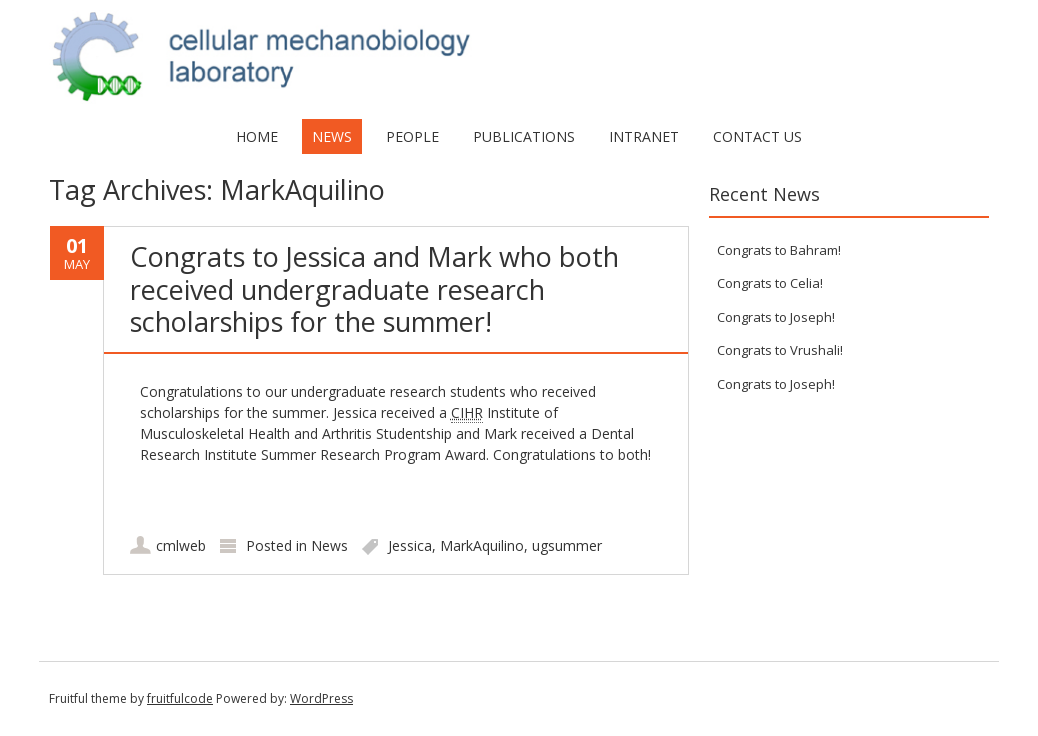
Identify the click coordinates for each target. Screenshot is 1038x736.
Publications (524, 136)
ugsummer (567, 545)
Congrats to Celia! (770, 283)
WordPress (321, 698)
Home (257, 136)
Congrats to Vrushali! (780, 350)
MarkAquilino (482, 545)
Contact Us (757, 136)
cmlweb (181, 545)
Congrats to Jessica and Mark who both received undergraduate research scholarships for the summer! (374, 289)
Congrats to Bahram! (779, 250)
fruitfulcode (180, 698)
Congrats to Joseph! (776, 317)
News (332, 136)
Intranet (644, 136)
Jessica (410, 545)
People (412, 136)
